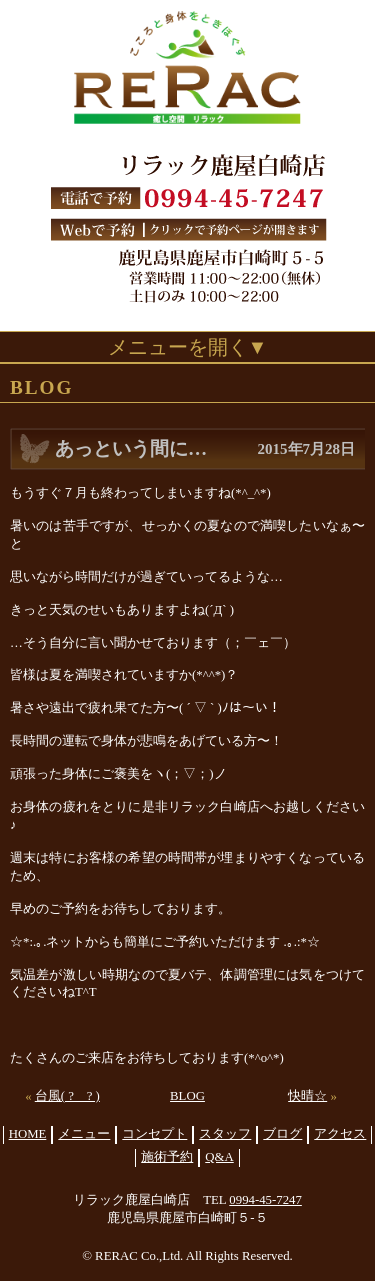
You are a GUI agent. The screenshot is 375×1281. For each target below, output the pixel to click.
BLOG (187, 1096)
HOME (28, 1134)
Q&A (219, 1157)
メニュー (84, 1134)
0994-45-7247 (265, 1200)
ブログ (282, 1134)
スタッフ (225, 1134)
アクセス (340, 1134)
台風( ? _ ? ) (67, 1096)
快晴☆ (307, 1096)
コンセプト (154, 1134)
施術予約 (167, 1157)
